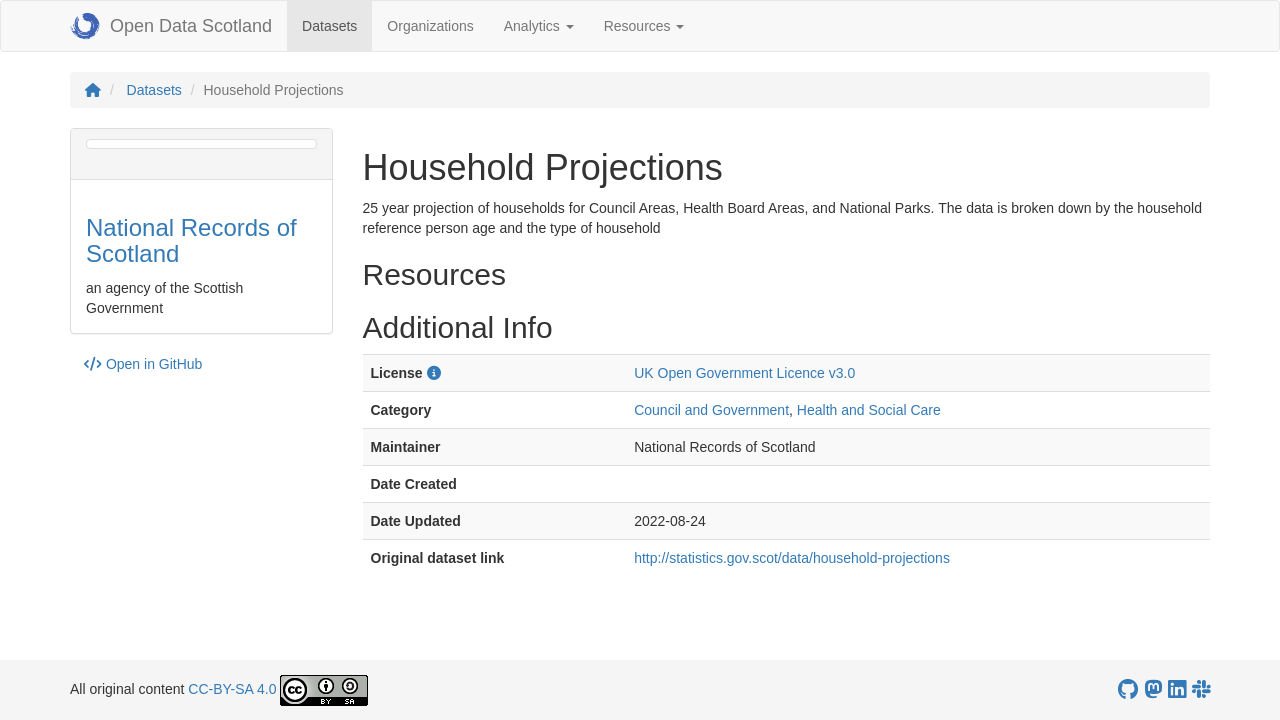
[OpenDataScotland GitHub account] (1128, 689)
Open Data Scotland (171, 26)
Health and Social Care (869, 410)
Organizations (430, 26)
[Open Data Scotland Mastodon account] (1153, 689)
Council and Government (711, 410)
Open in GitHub (143, 364)
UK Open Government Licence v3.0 (744, 373)
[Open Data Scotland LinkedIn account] (1177, 689)
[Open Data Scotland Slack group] (1201, 689)
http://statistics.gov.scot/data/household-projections (792, 558)
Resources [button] (644, 26)
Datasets (337, 24)
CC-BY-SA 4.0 (232, 689)
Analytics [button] (539, 26)
